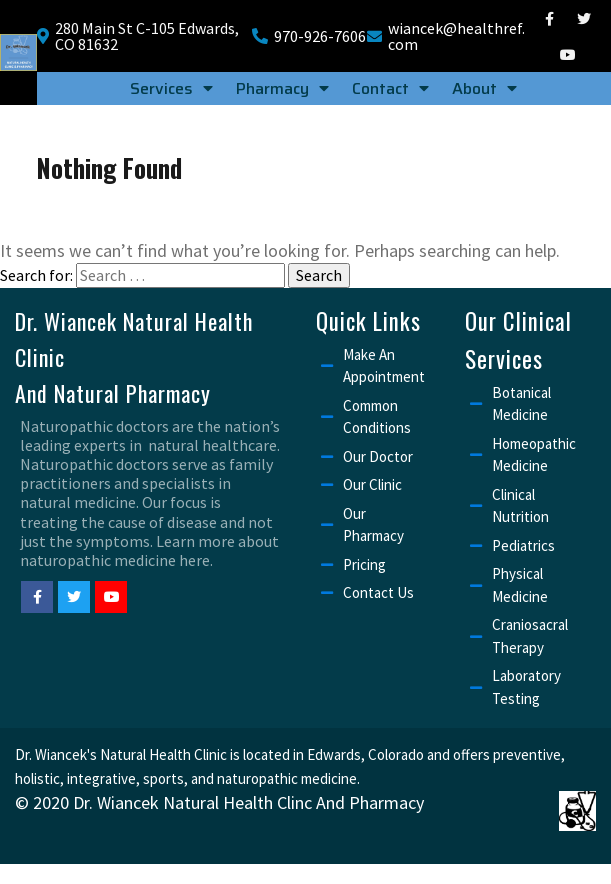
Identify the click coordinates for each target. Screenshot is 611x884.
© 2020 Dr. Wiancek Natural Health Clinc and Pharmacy (219, 803)
